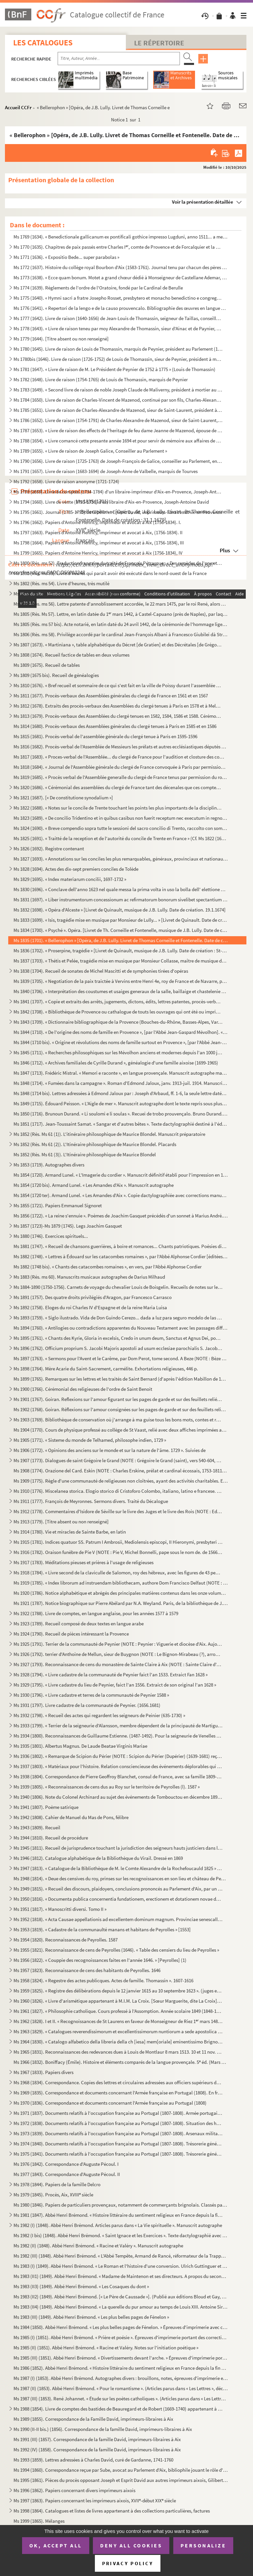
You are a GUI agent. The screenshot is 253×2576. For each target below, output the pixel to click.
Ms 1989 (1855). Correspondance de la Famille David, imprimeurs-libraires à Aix (93, 2419)
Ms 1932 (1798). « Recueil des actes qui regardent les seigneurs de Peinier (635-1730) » (99, 1715)
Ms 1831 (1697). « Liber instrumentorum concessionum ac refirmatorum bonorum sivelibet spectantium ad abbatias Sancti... (121, 899)
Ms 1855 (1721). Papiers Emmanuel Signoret (58, 1205)
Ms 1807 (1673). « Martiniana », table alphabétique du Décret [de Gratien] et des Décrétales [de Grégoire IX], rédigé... (118, 644)
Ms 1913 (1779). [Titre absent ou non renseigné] (61, 1521)
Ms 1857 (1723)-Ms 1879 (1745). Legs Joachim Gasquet (68, 1226)
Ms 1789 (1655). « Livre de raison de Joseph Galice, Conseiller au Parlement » (90, 451)
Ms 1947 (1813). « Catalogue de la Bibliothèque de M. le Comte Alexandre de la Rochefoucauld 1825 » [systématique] (118, 1868)
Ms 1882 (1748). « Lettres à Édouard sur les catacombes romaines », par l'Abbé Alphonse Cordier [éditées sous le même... (121, 1256)
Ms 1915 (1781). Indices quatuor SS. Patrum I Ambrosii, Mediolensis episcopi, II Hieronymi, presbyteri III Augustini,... (118, 1542)
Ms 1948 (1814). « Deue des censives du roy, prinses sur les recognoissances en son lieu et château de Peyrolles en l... (121, 1878)
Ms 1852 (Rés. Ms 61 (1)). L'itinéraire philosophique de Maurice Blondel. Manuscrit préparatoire (109, 1134)
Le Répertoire (159, 42)
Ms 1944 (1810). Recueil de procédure (51, 1838)
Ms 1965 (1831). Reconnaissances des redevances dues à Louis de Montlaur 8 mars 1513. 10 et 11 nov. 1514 (118, 2052)
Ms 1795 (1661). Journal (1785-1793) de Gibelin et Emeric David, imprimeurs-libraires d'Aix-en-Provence (118, 512)
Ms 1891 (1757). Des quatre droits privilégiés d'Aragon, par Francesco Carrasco (93, 1297)
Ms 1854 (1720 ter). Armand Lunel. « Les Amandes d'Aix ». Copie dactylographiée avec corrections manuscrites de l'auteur (121, 1195)
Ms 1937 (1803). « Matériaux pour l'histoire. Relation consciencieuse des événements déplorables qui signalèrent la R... (118, 1766)
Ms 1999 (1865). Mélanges (39, 2521)
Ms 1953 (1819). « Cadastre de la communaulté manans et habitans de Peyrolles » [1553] (102, 1929)
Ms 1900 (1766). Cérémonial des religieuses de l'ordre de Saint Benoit (83, 1389)
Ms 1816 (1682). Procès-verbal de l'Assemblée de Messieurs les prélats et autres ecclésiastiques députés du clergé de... (121, 746)
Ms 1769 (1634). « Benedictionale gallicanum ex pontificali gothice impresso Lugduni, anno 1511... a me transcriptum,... (121, 237)
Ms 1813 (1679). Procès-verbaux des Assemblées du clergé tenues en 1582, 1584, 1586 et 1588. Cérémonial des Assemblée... (118, 716)
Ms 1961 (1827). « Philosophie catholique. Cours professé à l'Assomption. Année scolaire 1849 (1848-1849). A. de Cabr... (118, 2011)
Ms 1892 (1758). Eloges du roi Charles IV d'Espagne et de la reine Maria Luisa (90, 1307)
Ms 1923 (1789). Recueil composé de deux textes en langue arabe (79, 1623)
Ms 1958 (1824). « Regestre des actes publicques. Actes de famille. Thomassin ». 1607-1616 (103, 1980)
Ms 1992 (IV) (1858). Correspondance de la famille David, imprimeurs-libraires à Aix (97, 2449)
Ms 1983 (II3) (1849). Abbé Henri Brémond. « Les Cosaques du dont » (81, 2286)
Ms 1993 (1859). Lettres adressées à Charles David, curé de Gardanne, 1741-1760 (93, 2460)
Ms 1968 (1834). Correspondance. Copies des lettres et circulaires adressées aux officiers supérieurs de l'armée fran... (118, 2082)
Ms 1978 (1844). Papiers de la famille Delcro (57, 2184)
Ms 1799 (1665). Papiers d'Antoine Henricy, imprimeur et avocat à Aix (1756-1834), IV (98, 553)
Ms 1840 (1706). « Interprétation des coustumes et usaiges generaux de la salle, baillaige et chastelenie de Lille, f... (121, 991)
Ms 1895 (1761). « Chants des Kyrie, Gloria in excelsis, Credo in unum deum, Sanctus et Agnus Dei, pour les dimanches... (118, 1338)
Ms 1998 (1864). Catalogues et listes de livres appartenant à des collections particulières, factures (112, 2511)
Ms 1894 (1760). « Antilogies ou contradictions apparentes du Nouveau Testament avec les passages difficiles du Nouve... (121, 1328)
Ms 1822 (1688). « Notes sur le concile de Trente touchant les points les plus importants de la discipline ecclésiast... (118, 808)
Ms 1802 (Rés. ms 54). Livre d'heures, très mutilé (61, 583)
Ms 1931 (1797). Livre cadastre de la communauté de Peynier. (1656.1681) (87, 1705)
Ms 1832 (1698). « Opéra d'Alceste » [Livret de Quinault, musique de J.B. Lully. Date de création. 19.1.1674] (120, 910)
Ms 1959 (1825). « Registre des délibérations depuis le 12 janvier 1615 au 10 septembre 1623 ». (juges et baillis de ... (118, 1991)
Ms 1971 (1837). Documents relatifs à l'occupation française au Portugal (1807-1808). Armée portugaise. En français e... (118, 2113)
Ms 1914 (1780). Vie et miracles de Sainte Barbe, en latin (70, 1532)
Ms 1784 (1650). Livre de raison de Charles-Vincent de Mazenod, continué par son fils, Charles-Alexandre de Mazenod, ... (118, 400)
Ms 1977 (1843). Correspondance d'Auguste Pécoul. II (67, 2174)
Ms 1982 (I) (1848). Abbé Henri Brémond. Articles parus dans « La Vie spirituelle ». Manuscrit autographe (118, 2225)
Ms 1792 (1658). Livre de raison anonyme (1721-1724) (66, 481)
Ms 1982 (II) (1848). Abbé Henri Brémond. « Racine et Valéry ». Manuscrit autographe (98, 2245)
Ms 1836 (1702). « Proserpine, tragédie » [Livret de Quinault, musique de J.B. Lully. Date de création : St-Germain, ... (121, 950)
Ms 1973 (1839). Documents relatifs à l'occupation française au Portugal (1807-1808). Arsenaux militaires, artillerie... (118, 2133)
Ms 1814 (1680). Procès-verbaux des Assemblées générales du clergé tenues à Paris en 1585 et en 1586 (115, 726)
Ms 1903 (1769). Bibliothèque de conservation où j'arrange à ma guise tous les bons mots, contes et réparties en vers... (118, 1419)
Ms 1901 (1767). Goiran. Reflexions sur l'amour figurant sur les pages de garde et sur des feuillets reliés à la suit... (118, 1399)
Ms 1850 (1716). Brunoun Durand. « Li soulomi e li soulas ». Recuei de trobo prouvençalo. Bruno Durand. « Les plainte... (121, 1114)
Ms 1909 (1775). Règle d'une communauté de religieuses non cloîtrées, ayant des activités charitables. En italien (121, 1481)
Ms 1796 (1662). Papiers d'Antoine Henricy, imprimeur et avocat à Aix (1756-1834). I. (97, 522)
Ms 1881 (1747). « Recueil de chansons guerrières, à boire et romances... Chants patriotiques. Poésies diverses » (121, 1246)
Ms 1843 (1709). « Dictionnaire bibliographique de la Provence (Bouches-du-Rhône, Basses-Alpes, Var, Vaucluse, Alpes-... (118, 1022)
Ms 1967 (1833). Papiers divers (43, 2072)
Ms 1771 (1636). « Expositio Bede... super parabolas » (66, 257)
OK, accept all (55, 2545)
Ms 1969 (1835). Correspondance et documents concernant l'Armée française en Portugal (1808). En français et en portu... (118, 2092)
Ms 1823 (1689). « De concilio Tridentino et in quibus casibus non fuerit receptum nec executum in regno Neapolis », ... (121, 818)
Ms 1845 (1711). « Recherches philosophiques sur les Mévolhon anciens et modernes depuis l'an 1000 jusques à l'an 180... (118, 1052)
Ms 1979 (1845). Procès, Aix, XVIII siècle (53, 2194)
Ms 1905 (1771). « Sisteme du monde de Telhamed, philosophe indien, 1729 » (90, 1440)
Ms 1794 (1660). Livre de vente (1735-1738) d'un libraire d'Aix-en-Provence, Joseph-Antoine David (111, 502)
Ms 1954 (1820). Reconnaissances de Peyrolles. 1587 (66, 1940)
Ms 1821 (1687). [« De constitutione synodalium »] (63, 797)
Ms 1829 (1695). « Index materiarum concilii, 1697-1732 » (70, 879)
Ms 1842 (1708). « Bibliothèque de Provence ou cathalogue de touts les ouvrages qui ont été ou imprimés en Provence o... (118, 1012)
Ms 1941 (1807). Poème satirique (46, 1807)
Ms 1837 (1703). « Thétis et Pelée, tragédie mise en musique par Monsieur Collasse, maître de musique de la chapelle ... (121, 961)
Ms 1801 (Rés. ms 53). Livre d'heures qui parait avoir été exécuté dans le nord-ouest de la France (110, 573)
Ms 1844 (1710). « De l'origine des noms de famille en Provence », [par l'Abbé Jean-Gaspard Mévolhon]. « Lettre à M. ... (121, 1032)
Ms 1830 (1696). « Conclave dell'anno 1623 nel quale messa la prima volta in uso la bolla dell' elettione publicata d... (121, 889)
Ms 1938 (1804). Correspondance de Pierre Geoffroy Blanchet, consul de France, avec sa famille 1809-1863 (118, 1776)
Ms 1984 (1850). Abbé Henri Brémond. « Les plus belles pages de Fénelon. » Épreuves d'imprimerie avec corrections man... (121, 2327)
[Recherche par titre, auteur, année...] (119, 58)
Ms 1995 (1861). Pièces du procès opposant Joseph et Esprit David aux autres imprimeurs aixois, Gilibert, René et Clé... (121, 2480)
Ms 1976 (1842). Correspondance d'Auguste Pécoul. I (66, 2164)
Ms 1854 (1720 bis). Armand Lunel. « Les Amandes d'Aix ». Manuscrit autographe (94, 1185)
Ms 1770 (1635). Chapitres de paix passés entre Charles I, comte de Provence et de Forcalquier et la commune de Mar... (118, 246)
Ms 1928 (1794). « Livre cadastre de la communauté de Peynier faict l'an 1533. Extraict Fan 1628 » (111, 1674)
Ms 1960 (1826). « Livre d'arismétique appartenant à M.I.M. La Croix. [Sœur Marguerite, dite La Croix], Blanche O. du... (118, 2001)
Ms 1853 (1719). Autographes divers (49, 1165)
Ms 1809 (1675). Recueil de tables (47, 665)
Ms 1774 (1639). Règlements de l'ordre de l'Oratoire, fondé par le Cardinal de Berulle (98, 288)
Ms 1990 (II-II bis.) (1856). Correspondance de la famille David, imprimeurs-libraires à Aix (103, 2429)
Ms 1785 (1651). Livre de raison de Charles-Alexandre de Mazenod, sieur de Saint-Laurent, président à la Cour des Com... (118, 410)
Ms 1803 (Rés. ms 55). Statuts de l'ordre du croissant (66, 593)
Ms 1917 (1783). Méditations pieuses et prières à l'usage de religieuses (84, 1562)
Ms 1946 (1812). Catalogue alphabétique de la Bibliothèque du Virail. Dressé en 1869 (98, 1858)
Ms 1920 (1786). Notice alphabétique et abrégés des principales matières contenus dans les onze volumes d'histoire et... (121, 1593)
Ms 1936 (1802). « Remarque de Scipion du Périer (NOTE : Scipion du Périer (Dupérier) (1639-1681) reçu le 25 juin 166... (118, 1756)
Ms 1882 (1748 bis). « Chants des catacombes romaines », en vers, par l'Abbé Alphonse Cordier (108, 1266)
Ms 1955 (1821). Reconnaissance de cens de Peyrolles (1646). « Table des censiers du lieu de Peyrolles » (116, 1950)
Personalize (203, 2545)
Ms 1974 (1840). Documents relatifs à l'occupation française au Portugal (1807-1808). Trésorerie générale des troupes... (118, 2143)
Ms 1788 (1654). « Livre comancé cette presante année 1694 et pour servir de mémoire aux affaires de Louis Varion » (118, 441)
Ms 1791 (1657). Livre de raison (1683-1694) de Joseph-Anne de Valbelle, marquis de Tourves (106, 471)
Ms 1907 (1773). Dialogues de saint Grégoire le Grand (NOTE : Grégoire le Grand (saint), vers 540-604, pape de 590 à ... (118, 1460)
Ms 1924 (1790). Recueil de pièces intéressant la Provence (71, 1634)
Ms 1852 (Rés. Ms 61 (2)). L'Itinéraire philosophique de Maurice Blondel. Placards (95, 1144)
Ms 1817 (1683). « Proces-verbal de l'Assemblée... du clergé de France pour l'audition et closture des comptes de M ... (121, 756)
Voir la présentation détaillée (202, 202)
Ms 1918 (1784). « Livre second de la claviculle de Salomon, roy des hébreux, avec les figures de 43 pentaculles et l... (118, 1572)
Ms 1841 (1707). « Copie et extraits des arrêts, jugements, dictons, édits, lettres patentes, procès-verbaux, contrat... (118, 1001)
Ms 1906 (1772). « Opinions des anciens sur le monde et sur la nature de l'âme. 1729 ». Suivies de (110, 1450)
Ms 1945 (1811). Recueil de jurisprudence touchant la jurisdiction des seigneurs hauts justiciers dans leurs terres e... (118, 1848)
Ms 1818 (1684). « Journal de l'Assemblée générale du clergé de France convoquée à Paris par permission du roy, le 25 (121, 767)
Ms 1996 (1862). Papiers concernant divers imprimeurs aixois (74, 2490)
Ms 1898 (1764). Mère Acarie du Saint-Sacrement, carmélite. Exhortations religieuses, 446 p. (106, 1368)
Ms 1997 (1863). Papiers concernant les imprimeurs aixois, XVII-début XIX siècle (95, 2500)
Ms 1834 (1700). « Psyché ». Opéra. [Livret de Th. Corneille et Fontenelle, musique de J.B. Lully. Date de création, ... (121, 930)
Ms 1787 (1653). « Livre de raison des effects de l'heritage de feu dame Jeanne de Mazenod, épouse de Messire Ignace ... (118, 430)
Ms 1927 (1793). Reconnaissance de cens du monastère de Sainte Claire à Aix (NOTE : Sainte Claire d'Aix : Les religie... (118, 1664)
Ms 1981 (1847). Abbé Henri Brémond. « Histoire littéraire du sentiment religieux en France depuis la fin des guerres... (118, 2215)
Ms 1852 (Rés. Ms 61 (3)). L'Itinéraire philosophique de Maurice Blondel (85, 1154)
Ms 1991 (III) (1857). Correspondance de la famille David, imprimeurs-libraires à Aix (97, 2439)
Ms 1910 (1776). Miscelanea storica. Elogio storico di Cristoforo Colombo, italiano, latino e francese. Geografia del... (118, 1491)
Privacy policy (127, 2563)
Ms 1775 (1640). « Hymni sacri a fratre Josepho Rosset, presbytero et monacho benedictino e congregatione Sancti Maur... (118, 298)
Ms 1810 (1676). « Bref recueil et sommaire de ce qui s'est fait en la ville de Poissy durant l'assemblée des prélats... (118, 685)
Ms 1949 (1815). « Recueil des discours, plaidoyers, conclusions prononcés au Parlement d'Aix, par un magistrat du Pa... (118, 1889)
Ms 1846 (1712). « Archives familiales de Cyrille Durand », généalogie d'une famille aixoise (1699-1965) (116, 1063)
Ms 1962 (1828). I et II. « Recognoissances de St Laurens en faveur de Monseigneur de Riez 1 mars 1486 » (118, 2021)
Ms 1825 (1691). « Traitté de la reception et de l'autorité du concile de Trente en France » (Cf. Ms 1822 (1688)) (121, 838)
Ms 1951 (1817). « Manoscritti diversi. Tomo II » (60, 1909)
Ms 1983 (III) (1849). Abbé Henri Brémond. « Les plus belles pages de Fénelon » (91, 2317)
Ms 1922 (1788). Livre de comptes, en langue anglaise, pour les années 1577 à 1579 (96, 1613)
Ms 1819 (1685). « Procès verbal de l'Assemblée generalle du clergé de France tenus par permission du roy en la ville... (121, 777)
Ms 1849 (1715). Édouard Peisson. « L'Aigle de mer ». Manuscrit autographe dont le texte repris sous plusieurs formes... (121, 1103)
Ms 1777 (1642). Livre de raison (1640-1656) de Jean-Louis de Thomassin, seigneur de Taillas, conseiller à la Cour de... (118, 318)
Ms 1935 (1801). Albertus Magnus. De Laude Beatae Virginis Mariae (80, 1746)
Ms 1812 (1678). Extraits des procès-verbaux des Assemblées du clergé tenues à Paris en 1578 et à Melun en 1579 (118, 706)
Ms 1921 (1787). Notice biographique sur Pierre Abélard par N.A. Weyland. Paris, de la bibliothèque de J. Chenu (121, 1603)
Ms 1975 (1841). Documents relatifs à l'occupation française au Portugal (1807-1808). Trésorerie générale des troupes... (118, 2154)
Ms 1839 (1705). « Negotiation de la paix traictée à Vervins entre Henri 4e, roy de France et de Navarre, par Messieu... (121, 981)
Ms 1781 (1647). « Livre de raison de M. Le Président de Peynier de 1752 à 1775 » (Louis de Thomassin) (114, 369)
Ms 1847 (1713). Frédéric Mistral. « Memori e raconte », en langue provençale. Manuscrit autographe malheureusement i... (121, 1073)
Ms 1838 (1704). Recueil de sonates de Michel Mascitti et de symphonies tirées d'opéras (101, 971)
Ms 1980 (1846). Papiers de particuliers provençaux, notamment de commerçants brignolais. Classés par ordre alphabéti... (121, 2205)
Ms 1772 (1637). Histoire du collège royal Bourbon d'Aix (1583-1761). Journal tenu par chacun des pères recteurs (121, 267)
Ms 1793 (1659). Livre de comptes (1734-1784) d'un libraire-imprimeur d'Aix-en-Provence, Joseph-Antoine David (118, 491)
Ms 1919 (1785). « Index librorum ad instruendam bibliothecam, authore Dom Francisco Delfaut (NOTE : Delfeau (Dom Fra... (121, 1583)
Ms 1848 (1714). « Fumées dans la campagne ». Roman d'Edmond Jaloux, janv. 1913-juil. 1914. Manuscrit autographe (121, 1083)
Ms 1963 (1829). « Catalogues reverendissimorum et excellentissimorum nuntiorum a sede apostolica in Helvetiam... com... (118, 2031)
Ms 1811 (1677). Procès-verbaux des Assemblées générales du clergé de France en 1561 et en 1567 (111, 695)
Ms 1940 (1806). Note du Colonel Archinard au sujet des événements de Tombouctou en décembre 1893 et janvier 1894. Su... (118, 1797)
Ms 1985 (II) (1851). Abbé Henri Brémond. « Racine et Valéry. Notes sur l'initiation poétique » (106, 2347)
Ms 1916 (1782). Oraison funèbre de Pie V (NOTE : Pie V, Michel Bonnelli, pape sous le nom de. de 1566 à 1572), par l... (118, 1552)
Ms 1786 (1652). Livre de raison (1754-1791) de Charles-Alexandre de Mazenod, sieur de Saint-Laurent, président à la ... (118, 420)
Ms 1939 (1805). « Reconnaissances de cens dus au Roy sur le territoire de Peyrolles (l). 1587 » (107, 1787)
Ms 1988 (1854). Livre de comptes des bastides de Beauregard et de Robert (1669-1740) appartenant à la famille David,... (118, 2409)
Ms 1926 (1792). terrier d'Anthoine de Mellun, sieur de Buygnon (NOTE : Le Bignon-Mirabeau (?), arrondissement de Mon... (118, 1654)
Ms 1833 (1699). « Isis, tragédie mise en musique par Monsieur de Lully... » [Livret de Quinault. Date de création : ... (121, 920)
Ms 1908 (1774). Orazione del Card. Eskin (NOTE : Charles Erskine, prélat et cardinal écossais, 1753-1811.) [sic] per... (121, 1470)
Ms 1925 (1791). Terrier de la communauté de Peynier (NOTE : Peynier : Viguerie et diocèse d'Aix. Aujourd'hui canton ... (118, 1644)
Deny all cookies (131, 2545)
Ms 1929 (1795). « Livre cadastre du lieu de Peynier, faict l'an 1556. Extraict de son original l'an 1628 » (115, 1685)
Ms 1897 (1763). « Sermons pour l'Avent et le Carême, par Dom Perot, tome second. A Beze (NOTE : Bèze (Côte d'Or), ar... (121, 1358)
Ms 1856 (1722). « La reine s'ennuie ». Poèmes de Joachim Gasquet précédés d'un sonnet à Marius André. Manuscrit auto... (121, 1216)
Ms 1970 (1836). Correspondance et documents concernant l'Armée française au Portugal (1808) (110, 2103)
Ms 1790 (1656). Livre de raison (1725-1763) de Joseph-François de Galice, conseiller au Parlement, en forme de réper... (118, 461)
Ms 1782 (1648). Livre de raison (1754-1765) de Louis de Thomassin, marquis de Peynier (101, 379)
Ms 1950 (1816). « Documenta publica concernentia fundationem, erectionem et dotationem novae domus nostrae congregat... (118, 1899)
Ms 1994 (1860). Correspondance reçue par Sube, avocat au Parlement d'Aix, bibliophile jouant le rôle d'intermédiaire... (121, 2470)
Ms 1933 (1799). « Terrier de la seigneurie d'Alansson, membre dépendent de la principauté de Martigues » (118, 1725)
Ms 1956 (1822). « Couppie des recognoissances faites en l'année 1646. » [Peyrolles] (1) (100, 1960)
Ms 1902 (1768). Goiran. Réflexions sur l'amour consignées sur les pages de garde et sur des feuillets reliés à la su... (121, 1409)
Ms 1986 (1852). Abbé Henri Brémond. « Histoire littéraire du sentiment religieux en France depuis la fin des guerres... (121, 2368)
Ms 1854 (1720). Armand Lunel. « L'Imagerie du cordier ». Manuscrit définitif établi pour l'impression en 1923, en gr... (121, 1175)
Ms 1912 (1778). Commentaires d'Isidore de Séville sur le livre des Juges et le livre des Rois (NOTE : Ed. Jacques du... (118, 1511)
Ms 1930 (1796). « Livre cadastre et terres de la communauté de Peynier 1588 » (91, 1695)
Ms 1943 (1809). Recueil (37, 1827)
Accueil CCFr (18, 107)
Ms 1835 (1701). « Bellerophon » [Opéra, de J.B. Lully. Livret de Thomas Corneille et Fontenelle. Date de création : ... (121, 940)
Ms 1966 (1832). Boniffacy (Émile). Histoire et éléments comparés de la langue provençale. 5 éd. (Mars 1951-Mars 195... (121, 2062)
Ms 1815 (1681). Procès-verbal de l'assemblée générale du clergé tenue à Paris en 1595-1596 (105, 736)
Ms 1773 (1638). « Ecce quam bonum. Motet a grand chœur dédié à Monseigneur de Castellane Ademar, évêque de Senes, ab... (121, 277)
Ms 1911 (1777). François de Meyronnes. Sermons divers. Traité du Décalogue (91, 1501)
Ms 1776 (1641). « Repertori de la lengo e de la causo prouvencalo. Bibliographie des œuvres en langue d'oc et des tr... (121, 308)
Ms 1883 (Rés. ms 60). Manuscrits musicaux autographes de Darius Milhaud (89, 1277)
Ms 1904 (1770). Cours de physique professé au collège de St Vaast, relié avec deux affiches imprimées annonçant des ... (121, 1430)
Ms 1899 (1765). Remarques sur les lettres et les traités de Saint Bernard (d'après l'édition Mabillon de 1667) (121, 1379)
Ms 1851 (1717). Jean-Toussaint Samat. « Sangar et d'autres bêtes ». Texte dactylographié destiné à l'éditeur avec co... (121, 1124)
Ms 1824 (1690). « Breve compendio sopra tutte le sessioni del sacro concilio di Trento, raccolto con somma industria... (121, 828)
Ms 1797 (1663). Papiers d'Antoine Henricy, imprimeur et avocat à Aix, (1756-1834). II (98, 532)
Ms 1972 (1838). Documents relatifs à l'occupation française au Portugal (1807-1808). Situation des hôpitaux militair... (118, 2123)
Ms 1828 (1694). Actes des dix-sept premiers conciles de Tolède (76, 869)
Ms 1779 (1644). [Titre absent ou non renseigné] (61, 339)
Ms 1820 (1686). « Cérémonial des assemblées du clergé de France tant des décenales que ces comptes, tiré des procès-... (118, 787)
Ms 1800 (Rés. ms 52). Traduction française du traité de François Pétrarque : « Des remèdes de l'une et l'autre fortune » (118, 563)
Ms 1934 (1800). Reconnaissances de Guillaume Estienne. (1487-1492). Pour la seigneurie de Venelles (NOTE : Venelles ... (118, 1736)
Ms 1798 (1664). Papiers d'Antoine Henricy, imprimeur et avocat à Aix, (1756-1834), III (99, 542)
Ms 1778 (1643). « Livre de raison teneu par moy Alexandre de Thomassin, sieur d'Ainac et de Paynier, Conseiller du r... (118, 328)
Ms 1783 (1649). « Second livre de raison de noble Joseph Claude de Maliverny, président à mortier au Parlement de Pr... (118, 390)
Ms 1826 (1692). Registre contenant (49, 848)
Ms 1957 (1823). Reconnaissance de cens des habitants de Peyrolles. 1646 (87, 1970)
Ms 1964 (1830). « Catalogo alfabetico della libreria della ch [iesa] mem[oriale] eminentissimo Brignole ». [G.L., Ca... (118, 2041)
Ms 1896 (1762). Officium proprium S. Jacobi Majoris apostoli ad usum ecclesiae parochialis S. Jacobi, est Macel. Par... (118, 1348)
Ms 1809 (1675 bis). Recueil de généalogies (56, 675)
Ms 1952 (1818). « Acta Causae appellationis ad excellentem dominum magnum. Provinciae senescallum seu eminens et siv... (118, 1919)
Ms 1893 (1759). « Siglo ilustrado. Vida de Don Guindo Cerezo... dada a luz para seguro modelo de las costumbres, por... (118, 1317)
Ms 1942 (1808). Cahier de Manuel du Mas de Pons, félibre (71, 1817)
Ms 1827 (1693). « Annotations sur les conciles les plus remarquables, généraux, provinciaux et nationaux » (121, 859)
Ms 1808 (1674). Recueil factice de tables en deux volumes (71, 655)
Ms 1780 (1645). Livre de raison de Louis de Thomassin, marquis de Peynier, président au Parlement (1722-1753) (118, 349)
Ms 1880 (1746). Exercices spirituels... (51, 1236)
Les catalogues (42, 43)
